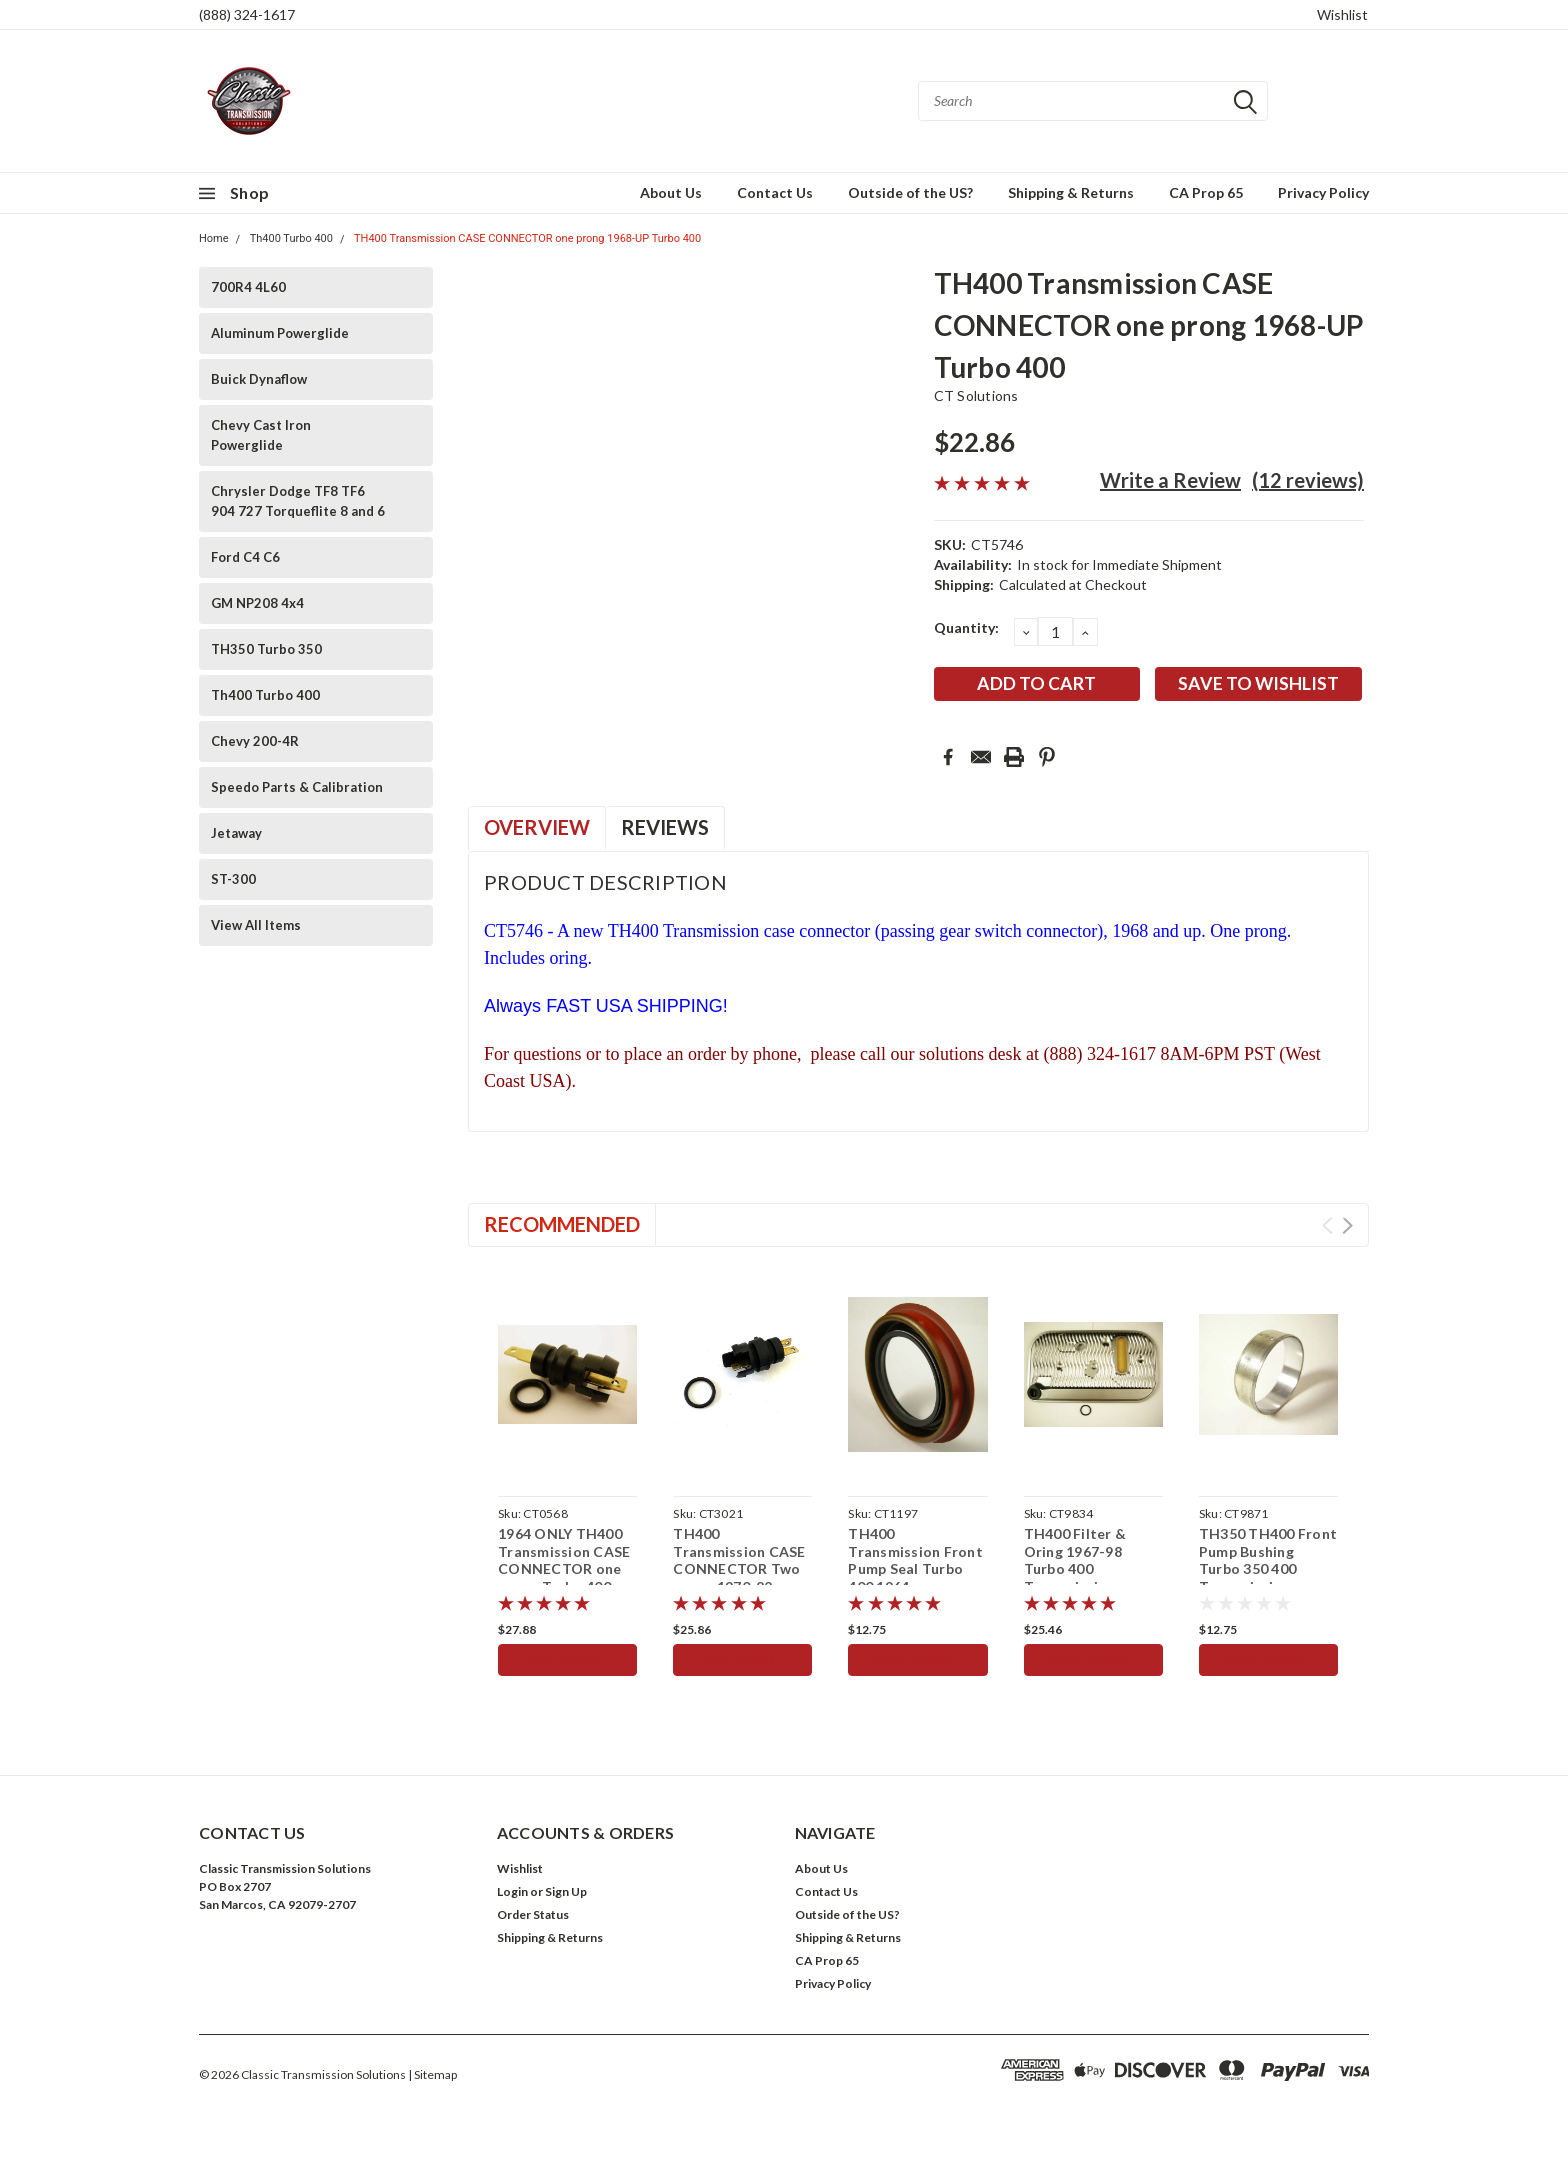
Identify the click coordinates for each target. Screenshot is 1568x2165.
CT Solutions (976, 395)
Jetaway (236, 833)
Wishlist (1342, 14)
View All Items (256, 925)
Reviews (665, 827)
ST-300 (233, 879)
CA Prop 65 (1206, 192)
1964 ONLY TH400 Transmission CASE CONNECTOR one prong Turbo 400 (564, 1560)
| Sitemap (432, 2074)
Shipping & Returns (1071, 192)
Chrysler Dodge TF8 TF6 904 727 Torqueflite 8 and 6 (298, 501)
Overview (537, 827)
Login (512, 1891)
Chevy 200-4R (255, 741)
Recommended (562, 1224)
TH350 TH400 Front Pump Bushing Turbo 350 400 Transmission (1268, 1560)
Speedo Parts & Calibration (297, 787)
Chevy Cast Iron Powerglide (261, 435)
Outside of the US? (910, 192)
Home (214, 238)
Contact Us (775, 192)
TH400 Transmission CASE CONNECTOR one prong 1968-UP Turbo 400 (527, 238)
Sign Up (566, 1891)
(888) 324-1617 (247, 14)
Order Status (533, 1914)
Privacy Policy (1323, 192)
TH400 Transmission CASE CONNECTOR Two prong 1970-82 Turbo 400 (739, 1568)
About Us (671, 192)
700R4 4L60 (248, 287)
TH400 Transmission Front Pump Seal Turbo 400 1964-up (915, 1560)
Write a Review (1170, 480)
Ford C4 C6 (245, 557)
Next (1347, 1225)
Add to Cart (567, 1659)
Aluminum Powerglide (280, 333)
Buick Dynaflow (259, 379)
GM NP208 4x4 (257, 603)
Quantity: (966, 627)
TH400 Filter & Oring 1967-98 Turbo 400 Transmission (1075, 1560)
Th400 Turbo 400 (291, 238)
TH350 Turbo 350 (266, 649)
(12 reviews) (1308, 480)
